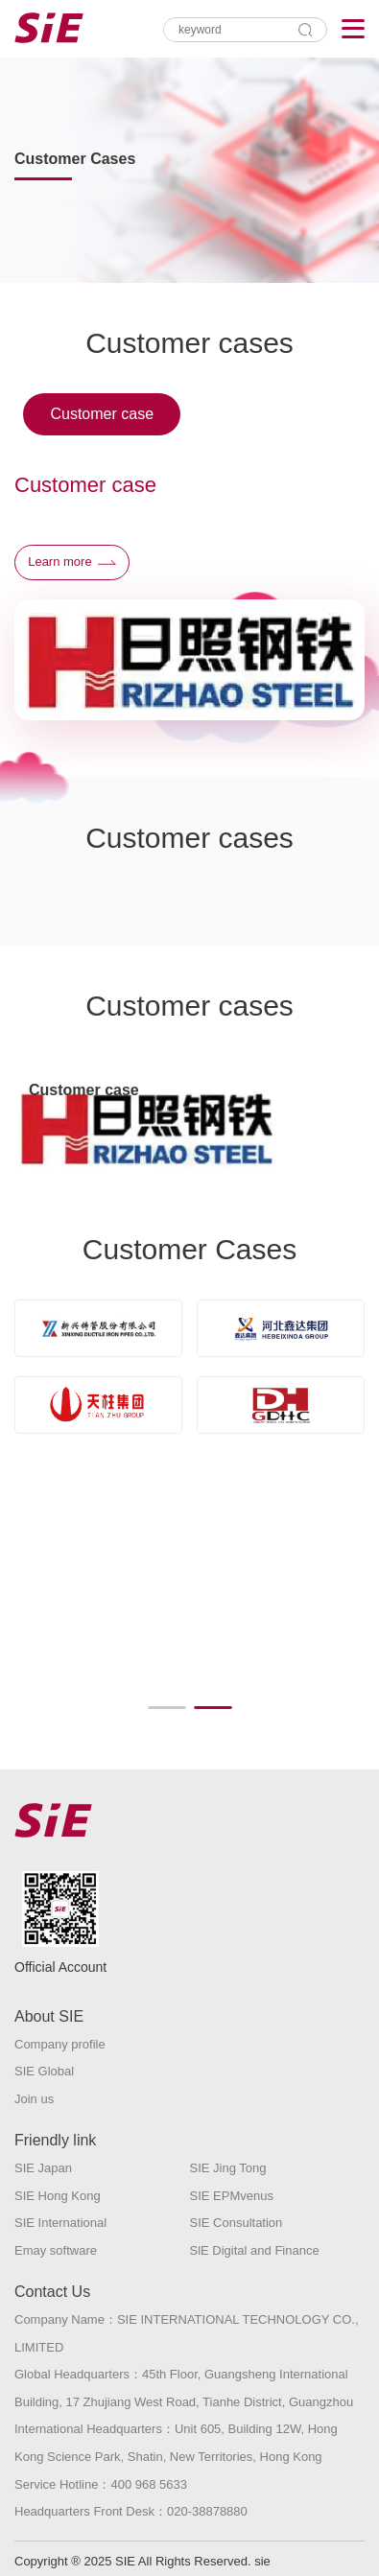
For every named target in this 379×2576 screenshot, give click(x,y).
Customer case (102, 414)
